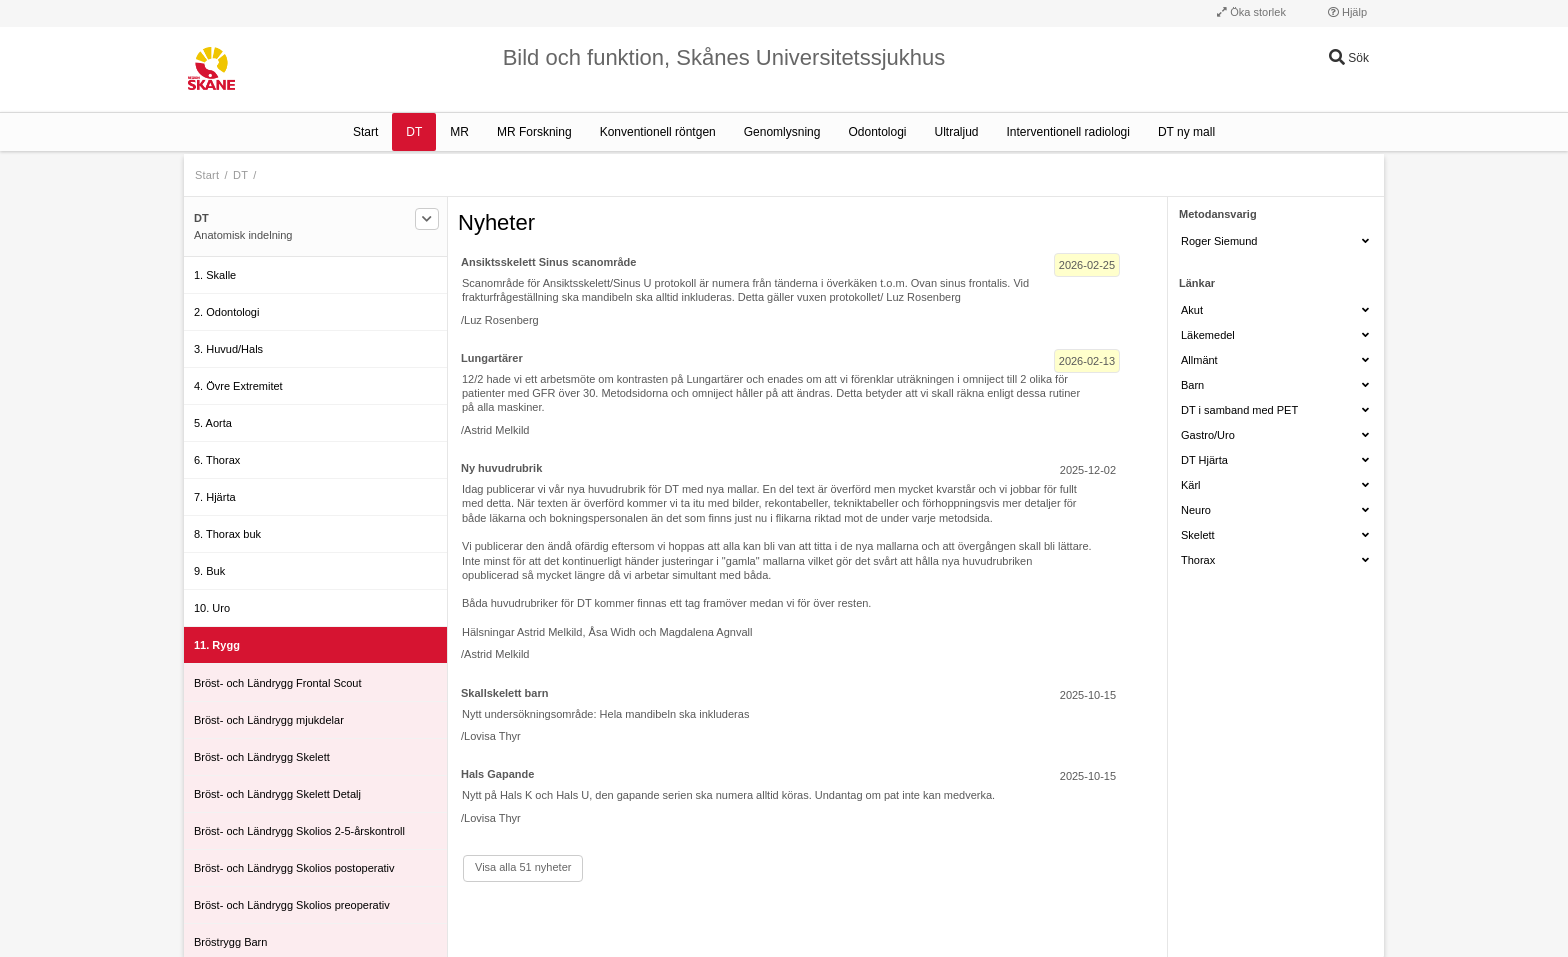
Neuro (1275, 510)
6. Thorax (217, 460)
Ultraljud (957, 132)
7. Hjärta (215, 497)
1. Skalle (215, 275)
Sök (1349, 58)
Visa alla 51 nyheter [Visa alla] (523, 867)
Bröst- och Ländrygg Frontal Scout (278, 683)
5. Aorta (213, 423)
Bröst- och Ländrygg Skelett (262, 757)
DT (414, 132)
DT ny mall (1186, 132)
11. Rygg (217, 645)
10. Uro (212, 608)
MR (459, 132)
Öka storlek (1251, 12)
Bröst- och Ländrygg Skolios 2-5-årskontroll (299, 831)
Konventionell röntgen (658, 132)
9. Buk (209, 571)
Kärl (1275, 485)
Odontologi (877, 132)
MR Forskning (534, 132)
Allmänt (1275, 360)
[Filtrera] (427, 219)
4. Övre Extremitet (238, 386)
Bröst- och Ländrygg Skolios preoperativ (292, 905)
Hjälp (1347, 12)
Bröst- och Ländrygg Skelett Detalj (277, 794)
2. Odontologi (226, 312)
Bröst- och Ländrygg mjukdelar (269, 720)
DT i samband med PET (1275, 410)
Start (365, 132)
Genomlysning (782, 132)
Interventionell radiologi (1068, 132)
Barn (1275, 385)
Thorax (1275, 560)
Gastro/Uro (1275, 435)
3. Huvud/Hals (228, 349)
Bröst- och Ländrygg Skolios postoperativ (294, 868)
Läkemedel (1275, 335)
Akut (1275, 310)
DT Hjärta (1275, 460)
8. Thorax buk (227, 534)
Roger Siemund (1275, 241)
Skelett (1275, 535)
